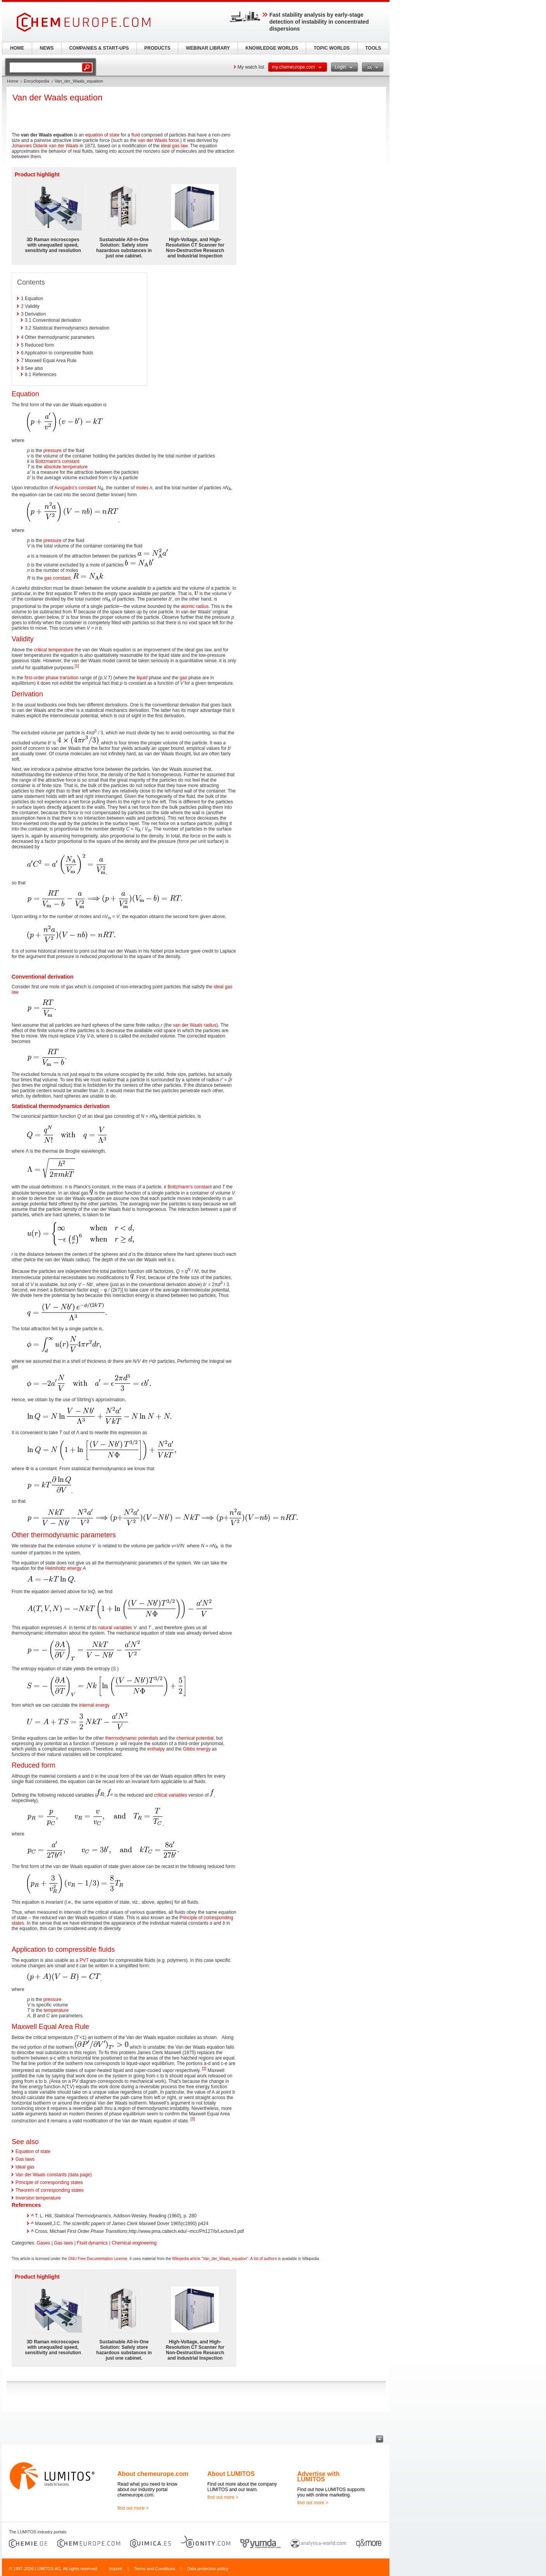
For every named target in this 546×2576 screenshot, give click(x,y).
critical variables (170, 1795)
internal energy (94, 1705)
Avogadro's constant (75, 487)
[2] (204, 2069)
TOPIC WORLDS (331, 48)
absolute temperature (66, 467)
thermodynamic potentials (131, 1738)
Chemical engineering (134, 2243)
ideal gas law (174, 145)
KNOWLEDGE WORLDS (272, 48)
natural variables (115, 1627)
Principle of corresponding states (49, 2182)
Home (12, 81)
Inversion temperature (38, 2198)
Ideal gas (25, 2167)
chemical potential (195, 1738)
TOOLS (373, 48)
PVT (83, 1960)
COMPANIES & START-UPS (99, 48)
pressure (52, 450)
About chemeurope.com (152, 2474)
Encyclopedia (36, 81)
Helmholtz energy (63, 1568)
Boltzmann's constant (57, 461)
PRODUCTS (157, 48)
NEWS (47, 48)
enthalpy (156, 1749)
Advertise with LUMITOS (318, 2477)
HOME (17, 48)
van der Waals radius (194, 1025)
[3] (193, 2119)
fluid (135, 135)
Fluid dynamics (92, 2243)
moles (142, 487)
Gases (43, 2243)
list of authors (265, 2259)
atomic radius (194, 606)
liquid (142, 677)
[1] (77, 666)
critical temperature (53, 650)
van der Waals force (158, 140)
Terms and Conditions (154, 2568)
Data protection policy (207, 2568)
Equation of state (33, 2151)
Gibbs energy (196, 1749)
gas (183, 677)
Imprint (115, 2568)
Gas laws (25, 2159)
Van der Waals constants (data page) (54, 2174)
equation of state (102, 135)
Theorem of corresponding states (50, 2190)
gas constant (57, 578)
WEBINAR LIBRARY (208, 48)
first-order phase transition (51, 677)
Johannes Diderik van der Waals (45, 145)
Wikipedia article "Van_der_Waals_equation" (210, 2259)
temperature (56, 2010)
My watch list (251, 67)
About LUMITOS (231, 2474)
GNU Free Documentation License (97, 2259)
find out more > (132, 2508)
